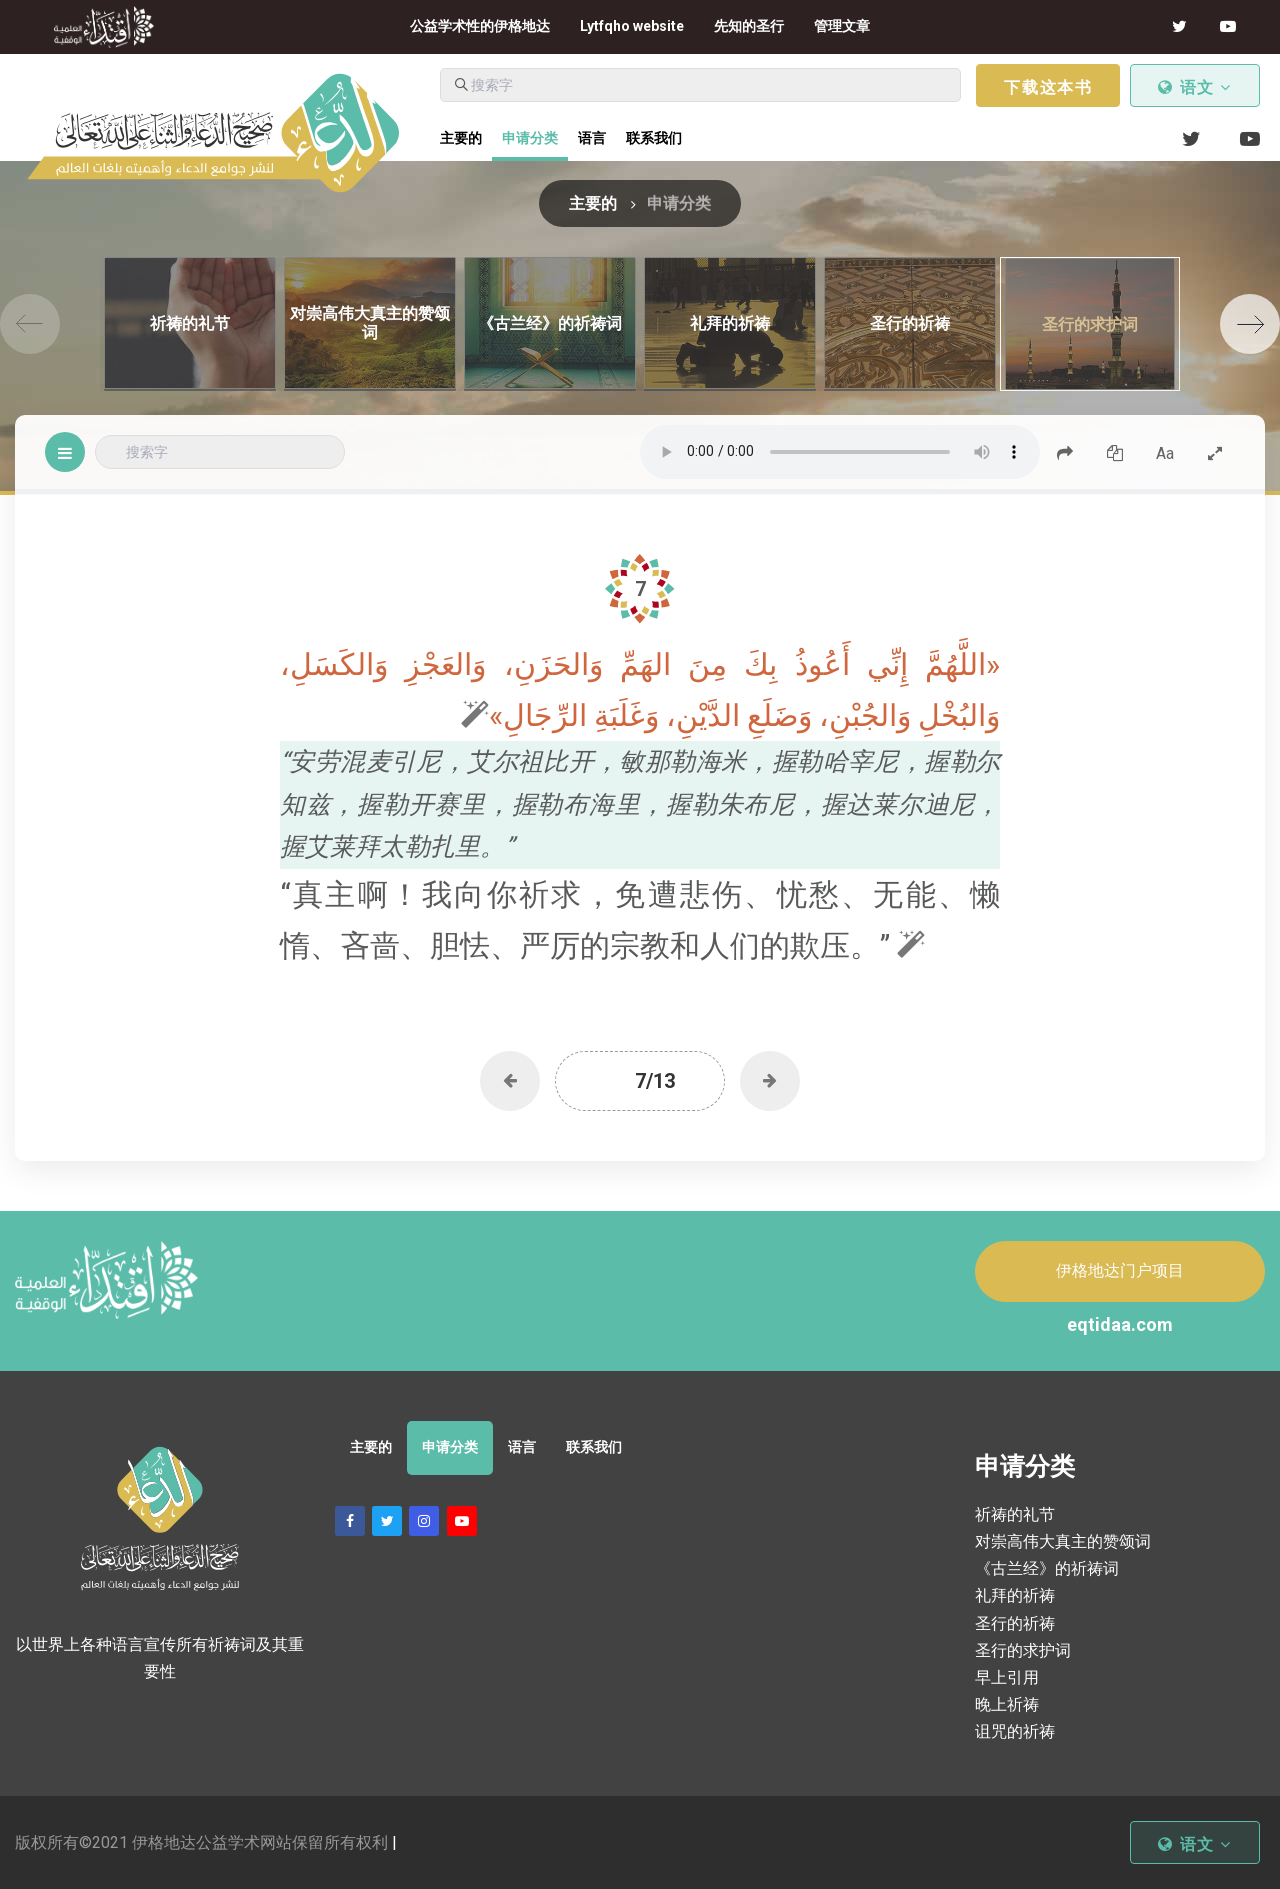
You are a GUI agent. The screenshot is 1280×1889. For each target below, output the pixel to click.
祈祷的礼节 (1015, 1514)
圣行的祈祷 (1015, 1623)
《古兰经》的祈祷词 (1047, 1568)
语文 (1195, 87)
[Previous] (30, 324)
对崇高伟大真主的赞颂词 (1063, 1541)
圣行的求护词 (1023, 1650)
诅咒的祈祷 (1015, 1731)
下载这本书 (1048, 87)
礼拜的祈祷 (1015, 1595)
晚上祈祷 (1007, 1704)
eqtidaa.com (1120, 1324)
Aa (1165, 453)
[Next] (1250, 324)
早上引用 (1007, 1677)
